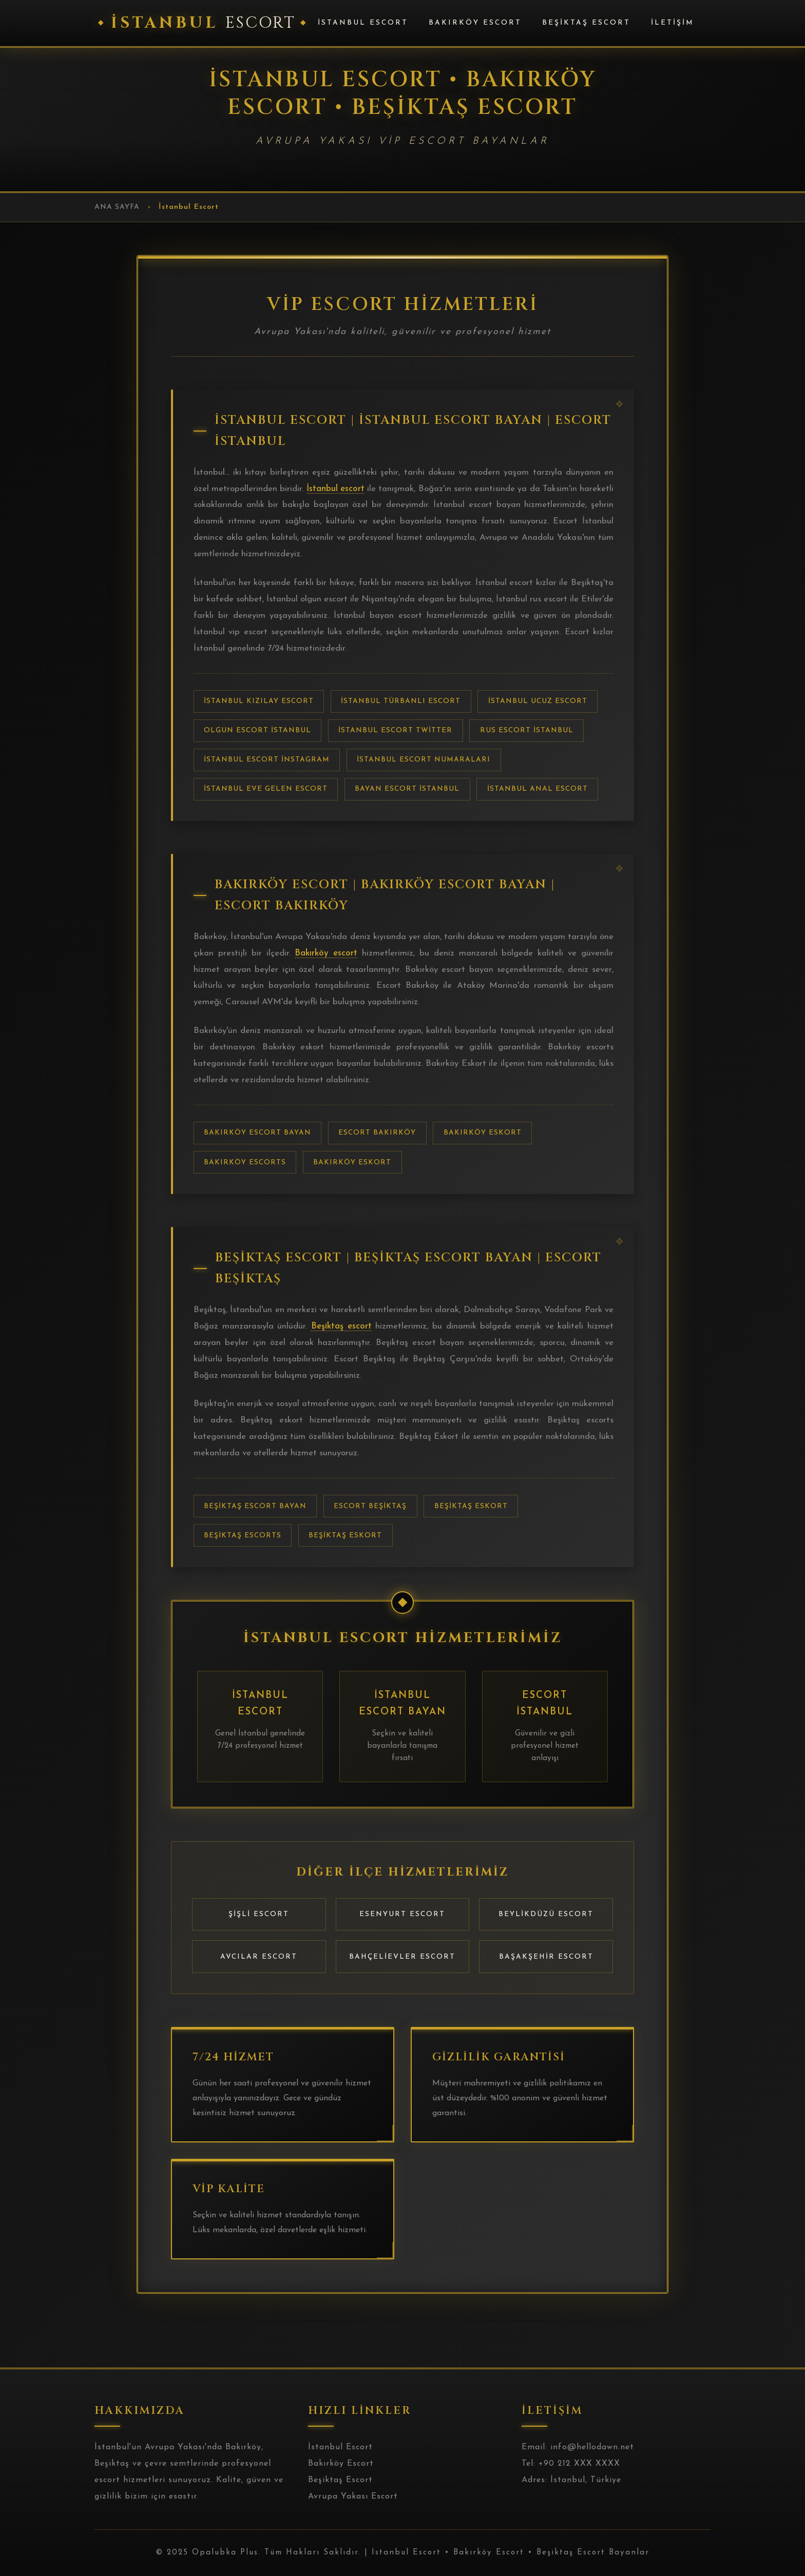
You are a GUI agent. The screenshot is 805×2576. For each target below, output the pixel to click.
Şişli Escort (258, 1914)
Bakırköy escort (326, 953)
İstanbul (203, 22)
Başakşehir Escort (546, 1957)
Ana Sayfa (117, 207)
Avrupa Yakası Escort (353, 2496)
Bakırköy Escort (475, 22)
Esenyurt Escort (402, 1914)
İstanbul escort (335, 488)
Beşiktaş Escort (586, 22)
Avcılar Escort (258, 1957)
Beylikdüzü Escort (546, 1914)
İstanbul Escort (363, 22)
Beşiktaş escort (341, 1326)
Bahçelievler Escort (402, 1957)
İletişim (672, 22)
